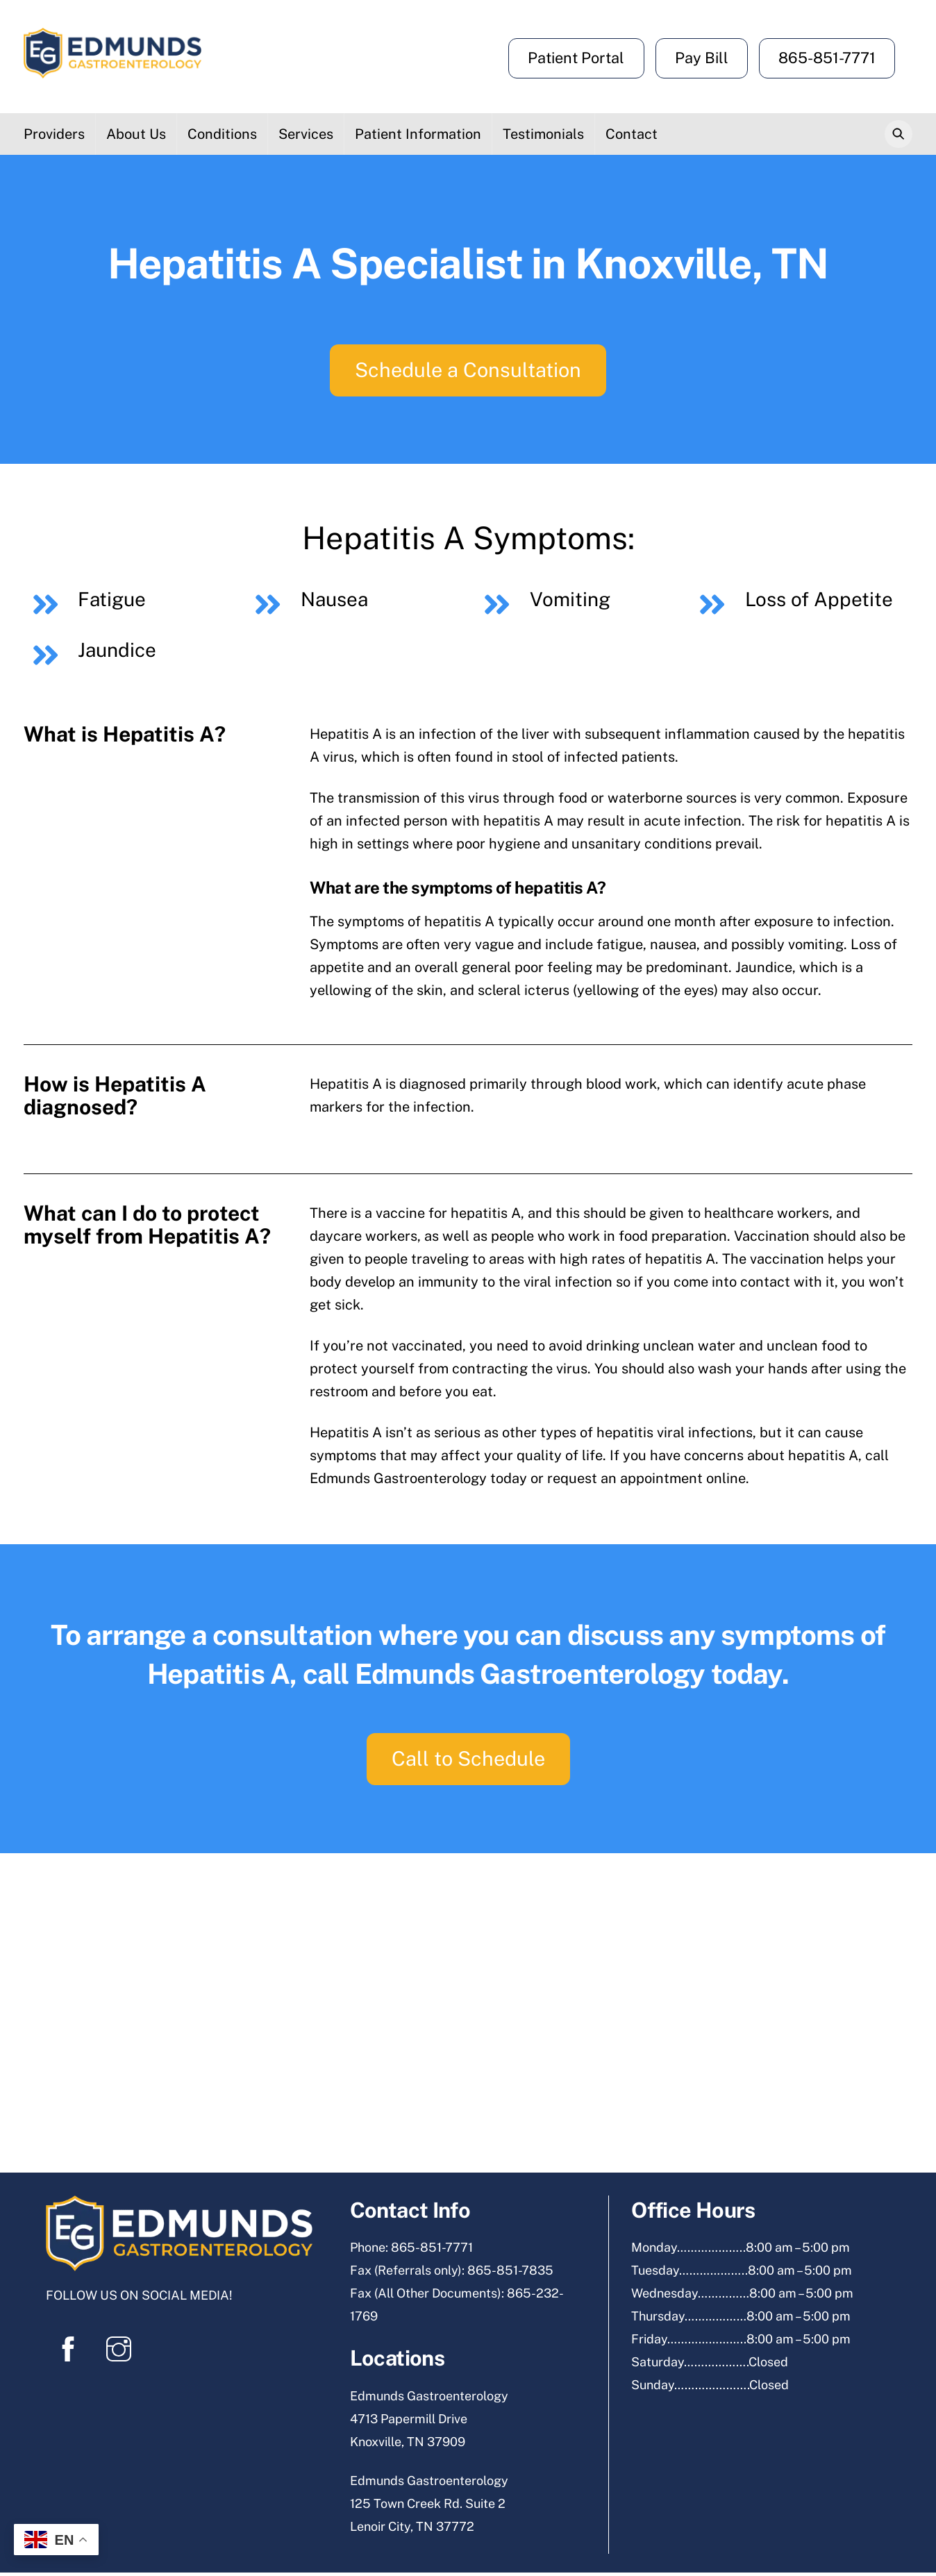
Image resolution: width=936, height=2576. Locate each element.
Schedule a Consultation (468, 371)
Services (305, 135)
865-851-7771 (827, 58)
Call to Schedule (468, 1761)
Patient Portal (576, 58)
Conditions (222, 135)
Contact (631, 135)
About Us (136, 135)
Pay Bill (701, 58)
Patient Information (418, 135)
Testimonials (543, 135)
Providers (54, 135)
